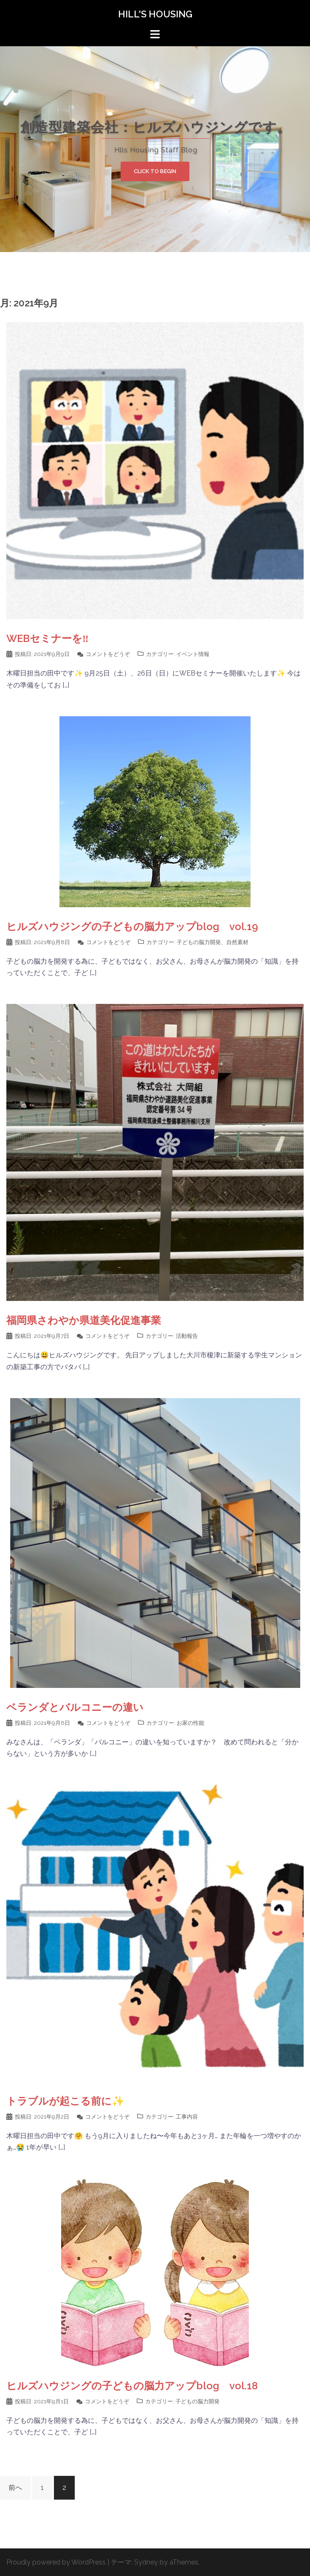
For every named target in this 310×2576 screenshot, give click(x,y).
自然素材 (237, 942)
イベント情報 (192, 654)
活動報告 (187, 1336)
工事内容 (187, 2116)
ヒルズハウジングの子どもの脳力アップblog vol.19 (132, 926)
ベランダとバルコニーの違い (75, 1707)
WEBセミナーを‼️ (47, 638)
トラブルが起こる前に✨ (65, 2101)
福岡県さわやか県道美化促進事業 (83, 1320)
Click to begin (155, 171)
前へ (15, 2487)
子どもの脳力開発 (199, 942)
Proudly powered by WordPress (56, 2562)
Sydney (146, 2562)
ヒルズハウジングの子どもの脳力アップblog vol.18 (132, 2386)
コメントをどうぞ (108, 654)
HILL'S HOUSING (155, 14)
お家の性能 (190, 1723)
